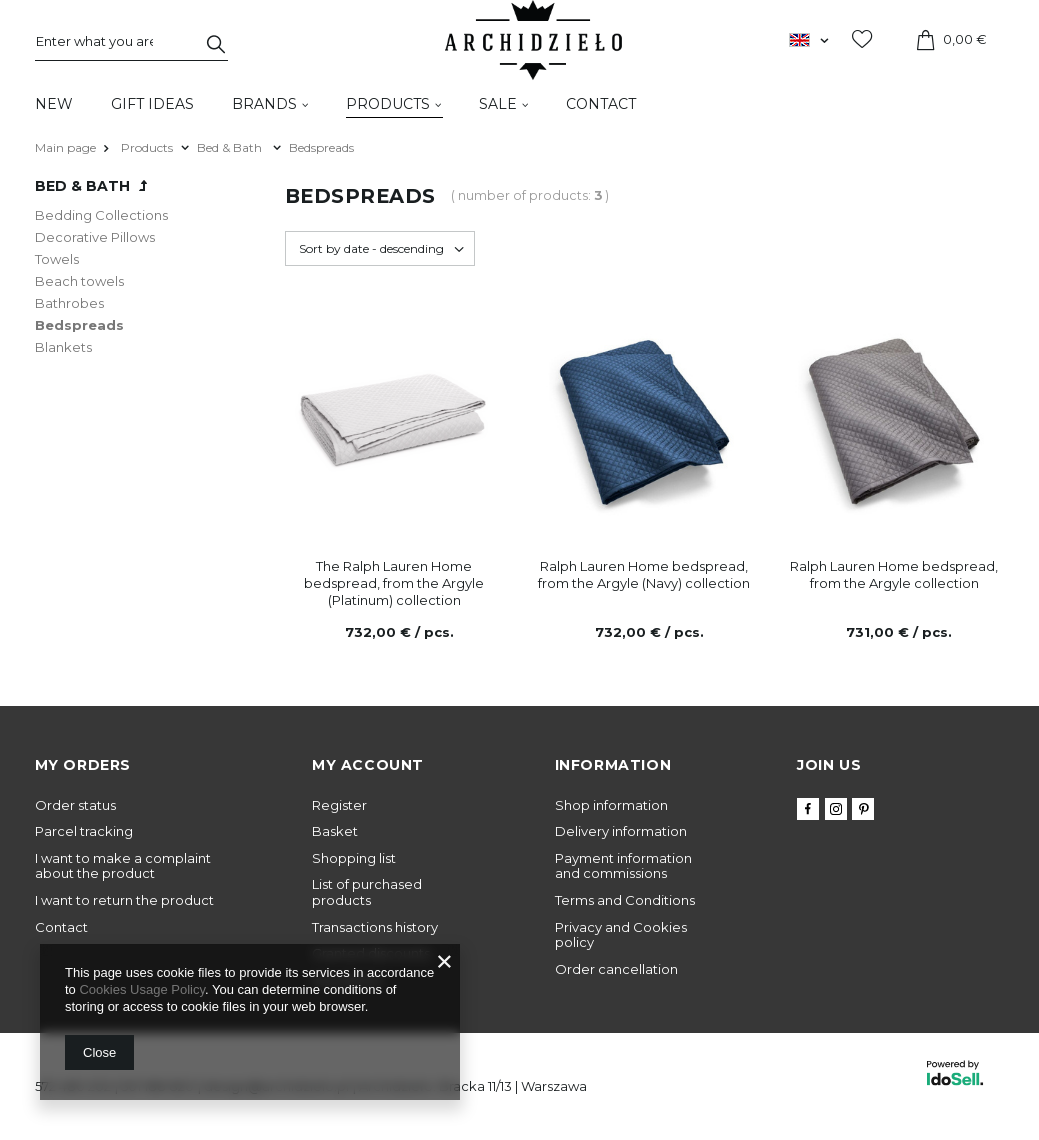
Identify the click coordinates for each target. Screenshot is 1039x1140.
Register (339, 805)
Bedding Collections (101, 215)
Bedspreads (79, 325)
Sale (498, 104)
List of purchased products (367, 892)
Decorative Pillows (95, 237)
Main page (65, 147)
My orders (83, 765)
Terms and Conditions (625, 900)
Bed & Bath (231, 147)
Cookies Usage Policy (141, 989)
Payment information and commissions (623, 866)
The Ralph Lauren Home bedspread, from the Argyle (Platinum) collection (394, 583)
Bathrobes (69, 303)
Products (388, 104)
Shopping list (354, 858)
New (54, 104)
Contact (601, 104)
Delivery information (621, 831)
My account (368, 765)
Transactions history (375, 927)
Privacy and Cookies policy (621, 935)
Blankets (63, 347)
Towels (57, 259)
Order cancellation (616, 969)
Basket (335, 831)
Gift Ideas (152, 104)
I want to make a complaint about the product (123, 866)
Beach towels (79, 281)
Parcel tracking (84, 831)
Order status (75, 805)
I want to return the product (124, 900)
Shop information (611, 805)
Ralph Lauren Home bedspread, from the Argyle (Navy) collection (644, 574)
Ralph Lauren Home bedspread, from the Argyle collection (894, 574)
